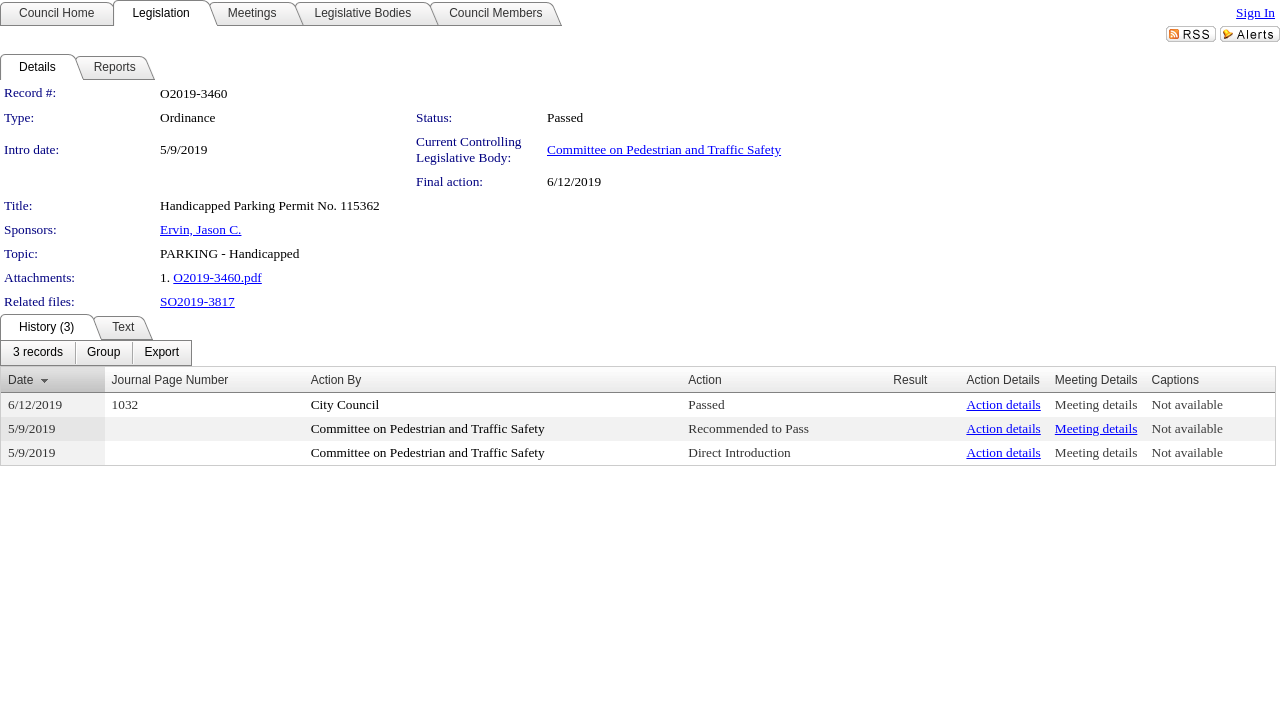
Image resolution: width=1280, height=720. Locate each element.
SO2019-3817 (197, 301)
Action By (336, 380)
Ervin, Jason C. (200, 229)
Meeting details (1096, 404)
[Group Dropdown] (103, 353)
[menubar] (96, 353)
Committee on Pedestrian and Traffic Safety (664, 149)
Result (910, 380)
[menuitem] (38, 353)
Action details (1003, 404)
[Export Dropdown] (161, 353)
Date (20, 380)
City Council (345, 404)
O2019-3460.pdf (217, 277)
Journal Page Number (170, 380)
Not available (1187, 404)
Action (704, 380)
